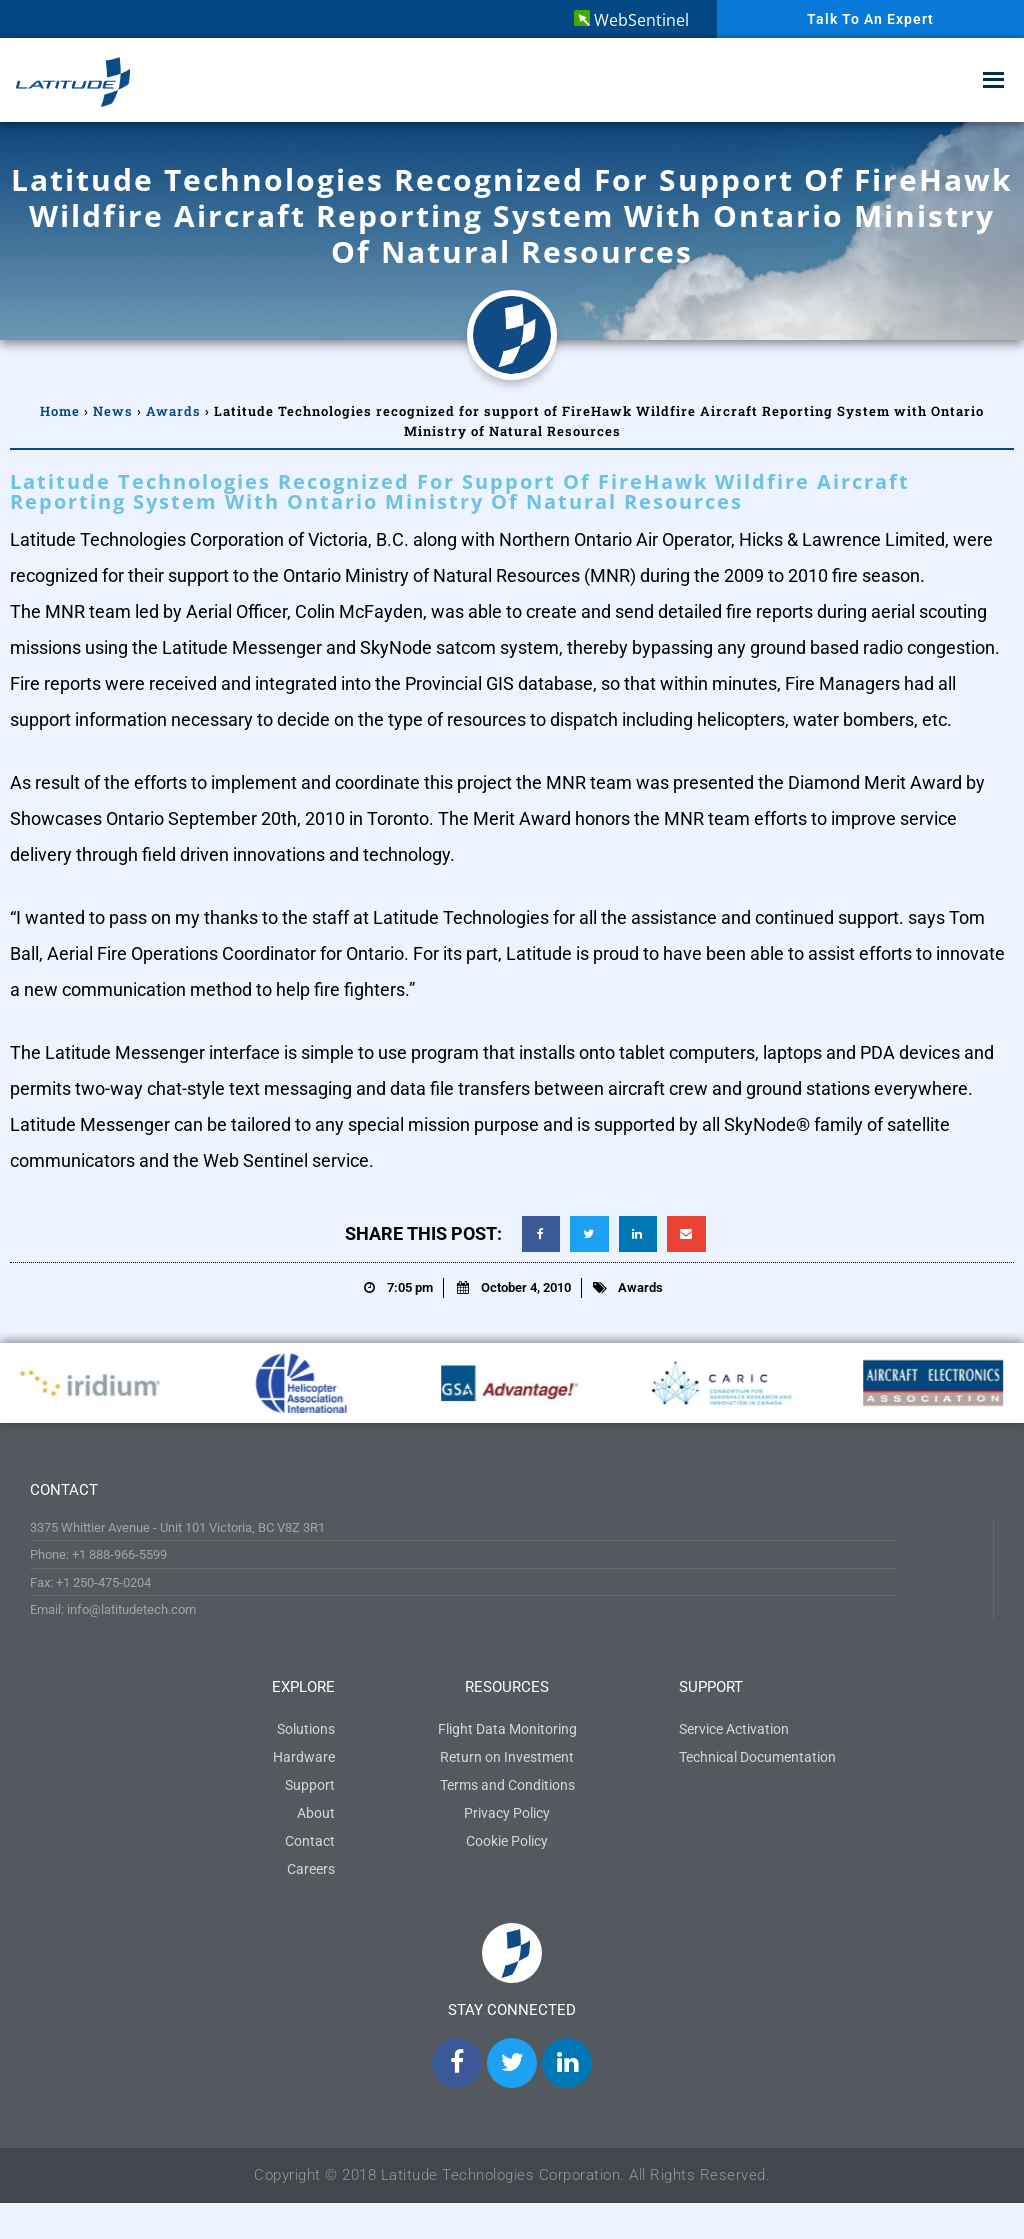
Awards (173, 411)
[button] (541, 1234)
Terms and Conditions (507, 1785)
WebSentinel (631, 20)
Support (310, 1785)
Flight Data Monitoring (507, 1729)
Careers (311, 1869)
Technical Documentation (757, 1757)
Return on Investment (507, 1757)
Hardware (304, 1757)
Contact (310, 1841)
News (113, 411)
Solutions (306, 1729)
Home (60, 411)
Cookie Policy (507, 1841)
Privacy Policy (507, 1813)
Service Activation (734, 1729)
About (316, 1813)
